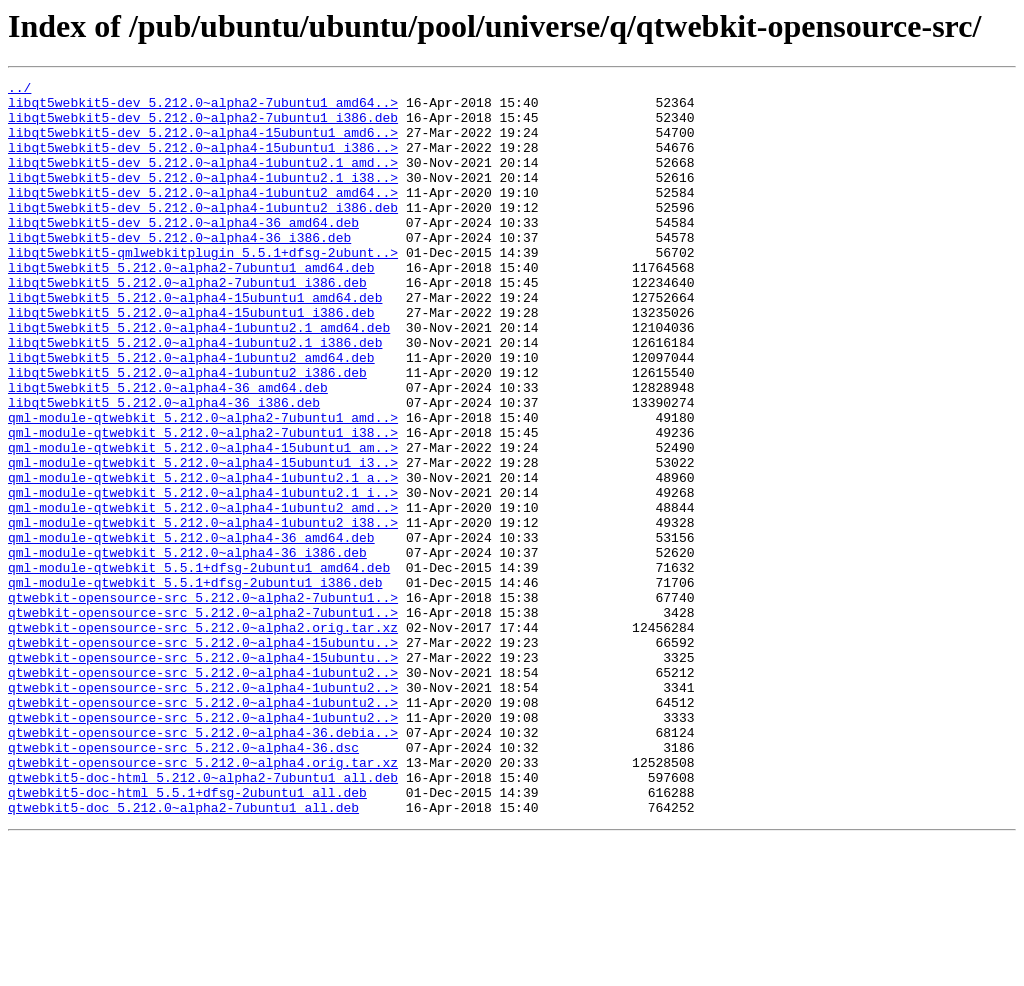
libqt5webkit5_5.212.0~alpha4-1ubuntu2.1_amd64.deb (199, 378)
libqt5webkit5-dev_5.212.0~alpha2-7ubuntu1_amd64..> (203, 108)
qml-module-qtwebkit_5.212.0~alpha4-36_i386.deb (187, 648)
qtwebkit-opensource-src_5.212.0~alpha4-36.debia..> (203, 864)
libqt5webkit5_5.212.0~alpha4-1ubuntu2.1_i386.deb (195, 396)
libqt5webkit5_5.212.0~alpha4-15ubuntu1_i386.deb (191, 360)
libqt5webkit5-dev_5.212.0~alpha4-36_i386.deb (179, 270)
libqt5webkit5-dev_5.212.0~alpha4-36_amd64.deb (183, 252)
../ (19, 90)
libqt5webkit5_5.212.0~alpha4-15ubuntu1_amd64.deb (195, 342)
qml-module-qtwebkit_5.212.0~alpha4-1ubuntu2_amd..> (203, 594)
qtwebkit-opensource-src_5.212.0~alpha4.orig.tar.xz (203, 900)
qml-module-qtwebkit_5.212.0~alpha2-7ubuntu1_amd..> (203, 486)
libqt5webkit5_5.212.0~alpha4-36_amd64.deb (168, 450)
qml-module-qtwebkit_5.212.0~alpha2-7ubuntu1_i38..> (203, 504)
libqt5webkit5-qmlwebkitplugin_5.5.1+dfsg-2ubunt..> (203, 288)
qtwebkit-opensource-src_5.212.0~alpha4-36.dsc (183, 882)
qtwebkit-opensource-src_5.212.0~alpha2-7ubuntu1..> (203, 702)
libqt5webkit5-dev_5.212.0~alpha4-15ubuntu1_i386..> (203, 162)
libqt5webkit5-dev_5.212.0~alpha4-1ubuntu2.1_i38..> (203, 198)
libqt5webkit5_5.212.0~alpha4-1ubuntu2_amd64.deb (191, 414)
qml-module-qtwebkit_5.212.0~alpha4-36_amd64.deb (191, 630)
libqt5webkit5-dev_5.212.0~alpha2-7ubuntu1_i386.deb (203, 126)
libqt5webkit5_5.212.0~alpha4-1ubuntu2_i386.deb (187, 432)
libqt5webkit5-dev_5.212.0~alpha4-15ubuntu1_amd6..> (203, 144)
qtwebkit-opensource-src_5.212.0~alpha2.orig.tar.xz (203, 738)
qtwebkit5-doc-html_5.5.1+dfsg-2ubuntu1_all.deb (187, 936)
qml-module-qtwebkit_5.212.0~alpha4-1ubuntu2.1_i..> (203, 576)
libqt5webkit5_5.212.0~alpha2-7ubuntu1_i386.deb (187, 324)
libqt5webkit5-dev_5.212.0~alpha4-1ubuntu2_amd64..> (203, 216)
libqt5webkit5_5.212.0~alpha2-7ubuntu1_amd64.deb (191, 306)
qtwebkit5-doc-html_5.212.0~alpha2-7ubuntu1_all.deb (203, 918)
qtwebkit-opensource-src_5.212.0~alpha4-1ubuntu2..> (203, 792)
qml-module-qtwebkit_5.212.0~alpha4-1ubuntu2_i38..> (203, 612)
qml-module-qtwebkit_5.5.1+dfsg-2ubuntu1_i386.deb (195, 684)
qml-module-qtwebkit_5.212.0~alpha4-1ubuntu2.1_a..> (203, 558)
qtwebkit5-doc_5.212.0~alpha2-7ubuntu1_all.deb (183, 954)
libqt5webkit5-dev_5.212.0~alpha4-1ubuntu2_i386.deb (203, 234)
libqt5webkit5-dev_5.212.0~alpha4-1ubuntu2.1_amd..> (203, 180)
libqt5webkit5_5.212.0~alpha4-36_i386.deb (164, 468)
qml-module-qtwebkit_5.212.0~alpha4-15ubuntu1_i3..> (203, 540)
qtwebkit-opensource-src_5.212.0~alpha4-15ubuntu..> (203, 756)
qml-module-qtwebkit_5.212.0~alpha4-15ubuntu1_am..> (203, 522)
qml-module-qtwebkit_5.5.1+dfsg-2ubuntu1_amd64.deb (199, 666)
